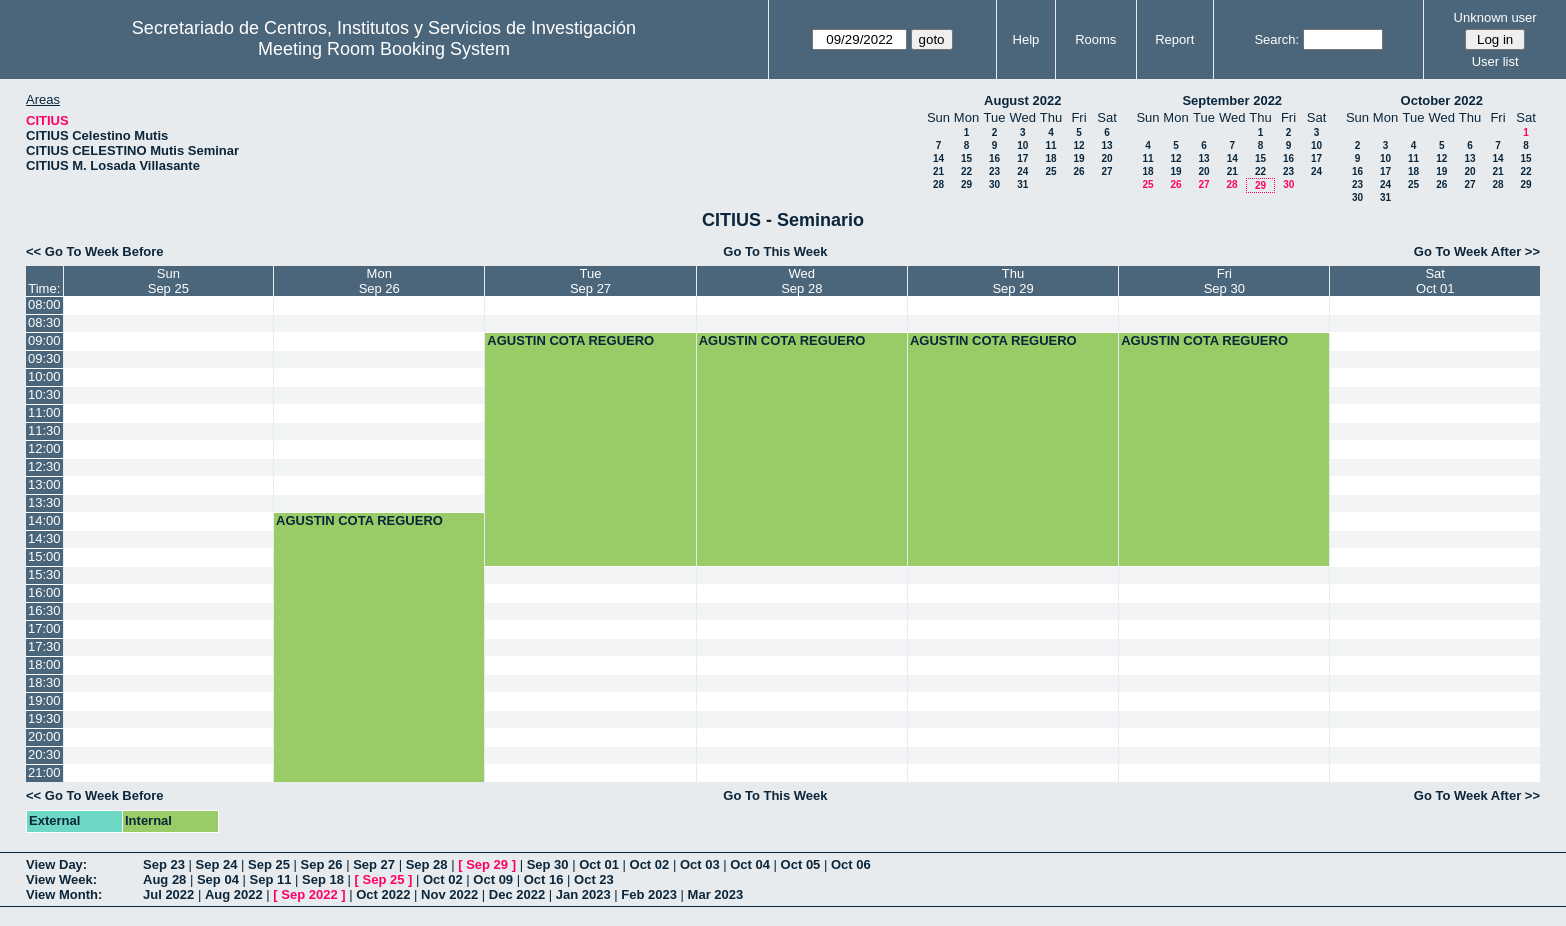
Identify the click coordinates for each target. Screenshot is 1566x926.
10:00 (44, 376)
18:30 (44, 682)
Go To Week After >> (1477, 251)
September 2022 (1232, 100)
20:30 (44, 754)
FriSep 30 (1224, 281)
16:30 (44, 610)
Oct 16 (544, 879)
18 (1050, 158)
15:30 (44, 574)
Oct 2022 (383, 894)
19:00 (44, 700)
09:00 (44, 340)
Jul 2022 (168, 894)
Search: (1276, 39)
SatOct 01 (1435, 281)
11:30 (44, 430)
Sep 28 (427, 864)
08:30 (44, 322)
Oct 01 (599, 864)
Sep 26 (322, 864)
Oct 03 (700, 864)
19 (1078, 158)
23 (994, 171)
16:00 (44, 592)
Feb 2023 (649, 894)
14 (938, 158)
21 (938, 171)
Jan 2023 (583, 894)
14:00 (44, 520)
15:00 (44, 556)
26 (1078, 171)
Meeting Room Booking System (384, 49)
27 (1106, 171)
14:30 (44, 538)
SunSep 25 (168, 281)
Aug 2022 (234, 894)
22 (966, 171)
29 (966, 184)
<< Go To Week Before (95, 251)
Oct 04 (750, 864)
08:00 (44, 304)
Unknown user (1495, 17)
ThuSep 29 (1012, 281)
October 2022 (1442, 100)
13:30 (44, 502)
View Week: (61, 879)
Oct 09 (493, 879)
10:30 (44, 394)
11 (1050, 145)
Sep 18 (323, 879)
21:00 (44, 772)
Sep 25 (269, 864)
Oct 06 (851, 864)
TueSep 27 (590, 281)
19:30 (44, 718)
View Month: (64, 894)
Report (1174, 39)
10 (1022, 145)
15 (966, 158)
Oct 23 (594, 879)
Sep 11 (270, 879)
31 (1022, 184)
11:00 (44, 412)
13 (1106, 145)
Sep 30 (548, 864)
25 (1050, 171)
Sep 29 (487, 864)
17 (1022, 158)
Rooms (1095, 39)
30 (994, 184)
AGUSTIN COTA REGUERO (570, 340)
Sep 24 (217, 864)
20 (1106, 158)
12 (1078, 145)
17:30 (44, 646)
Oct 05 (801, 864)
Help (1026, 39)
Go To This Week (775, 251)
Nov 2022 (449, 894)
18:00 (44, 664)
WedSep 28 (801, 281)
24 (1022, 171)
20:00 (44, 736)
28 (938, 184)
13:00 (44, 484)
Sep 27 (374, 864)
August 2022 (1022, 100)
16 (994, 158)
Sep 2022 (309, 894)
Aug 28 (164, 879)
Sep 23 (164, 864)
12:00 (44, 448)
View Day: (56, 864)
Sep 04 (218, 879)
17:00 (44, 628)
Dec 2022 (517, 894)
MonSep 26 (379, 281)
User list (1495, 61)
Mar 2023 (716, 894)
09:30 (44, 358)
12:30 (44, 466)
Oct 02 (650, 864)
